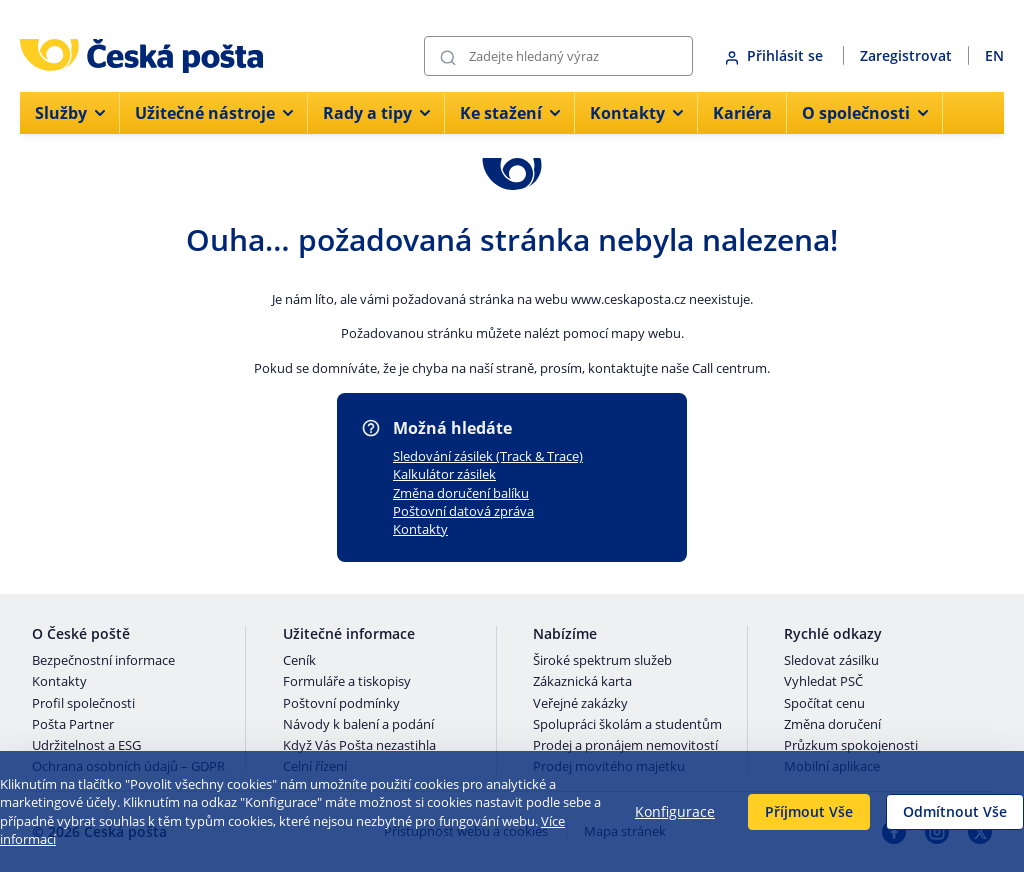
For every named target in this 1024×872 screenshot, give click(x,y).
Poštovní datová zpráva (463, 511)
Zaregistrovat (906, 55)
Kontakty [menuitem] (636, 113)
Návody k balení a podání (358, 725)
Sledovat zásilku (831, 661)
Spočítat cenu (824, 704)
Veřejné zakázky (580, 704)
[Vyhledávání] (558, 56)
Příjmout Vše (809, 811)
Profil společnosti (83, 704)
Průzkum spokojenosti (851, 746)
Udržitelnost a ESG (86, 746)
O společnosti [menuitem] (865, 113)
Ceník (299, 661)
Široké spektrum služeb (602, 661)
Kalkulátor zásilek (444, 474)
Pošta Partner (73, 725)
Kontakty (420, 529)
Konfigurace (675, 811)
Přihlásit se (776, 55)
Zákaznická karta (582, 682)
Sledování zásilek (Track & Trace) (488, 456)
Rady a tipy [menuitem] (376, 113)
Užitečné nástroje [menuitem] (214, 113)
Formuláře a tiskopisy (347, 682)
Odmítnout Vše (955, 811)
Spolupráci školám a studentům (627, 725)
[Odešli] (448, 56)
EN (994, 55)
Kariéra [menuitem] (742, 113)
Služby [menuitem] (70, 113)
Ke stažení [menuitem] (510, 113)
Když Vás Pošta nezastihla (359, 746)
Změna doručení (832, 725)
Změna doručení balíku (461, 493)
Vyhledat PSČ (823, 682)
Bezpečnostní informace (103, 661)
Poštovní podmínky (341, 704)
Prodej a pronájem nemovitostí (625, 746)
